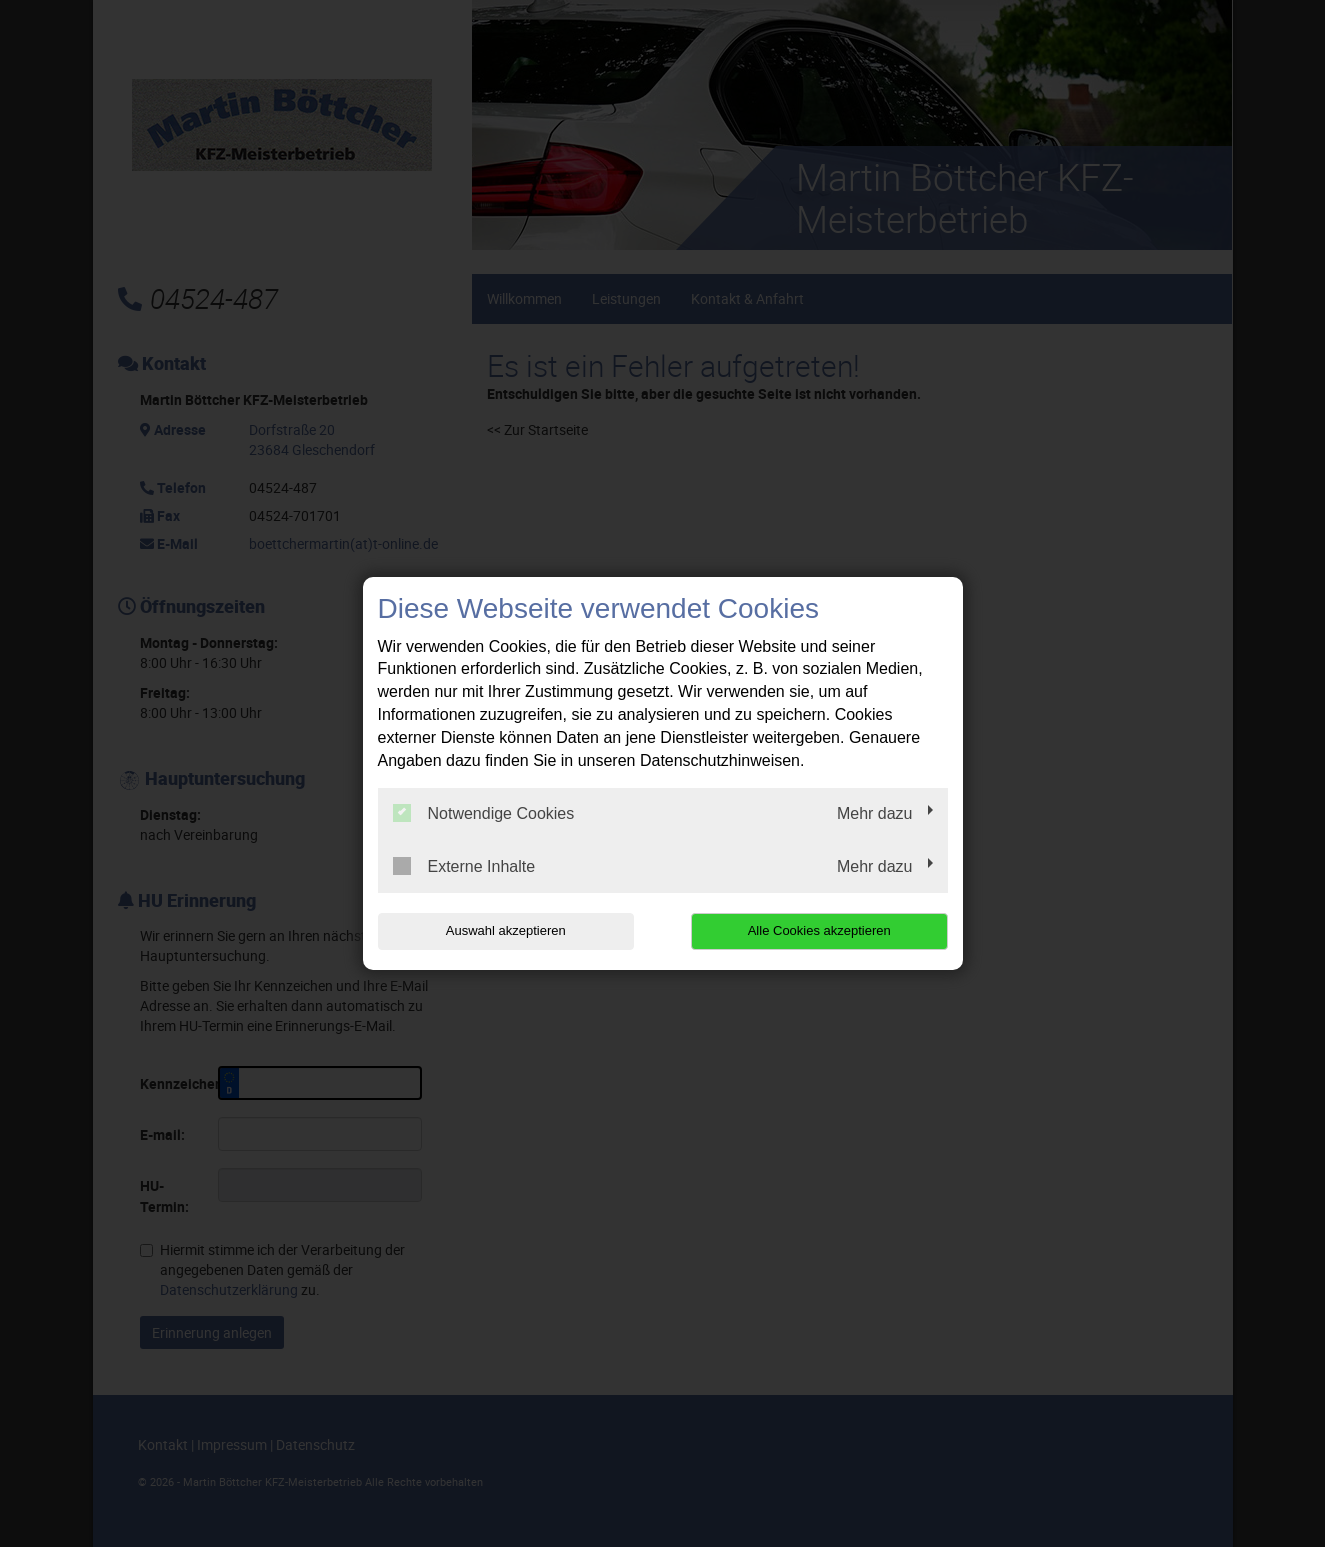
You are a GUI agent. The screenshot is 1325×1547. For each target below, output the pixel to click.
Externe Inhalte (464, 866)
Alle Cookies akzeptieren (819, 930)
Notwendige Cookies (484, 813)
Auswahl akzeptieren (506, 930)
